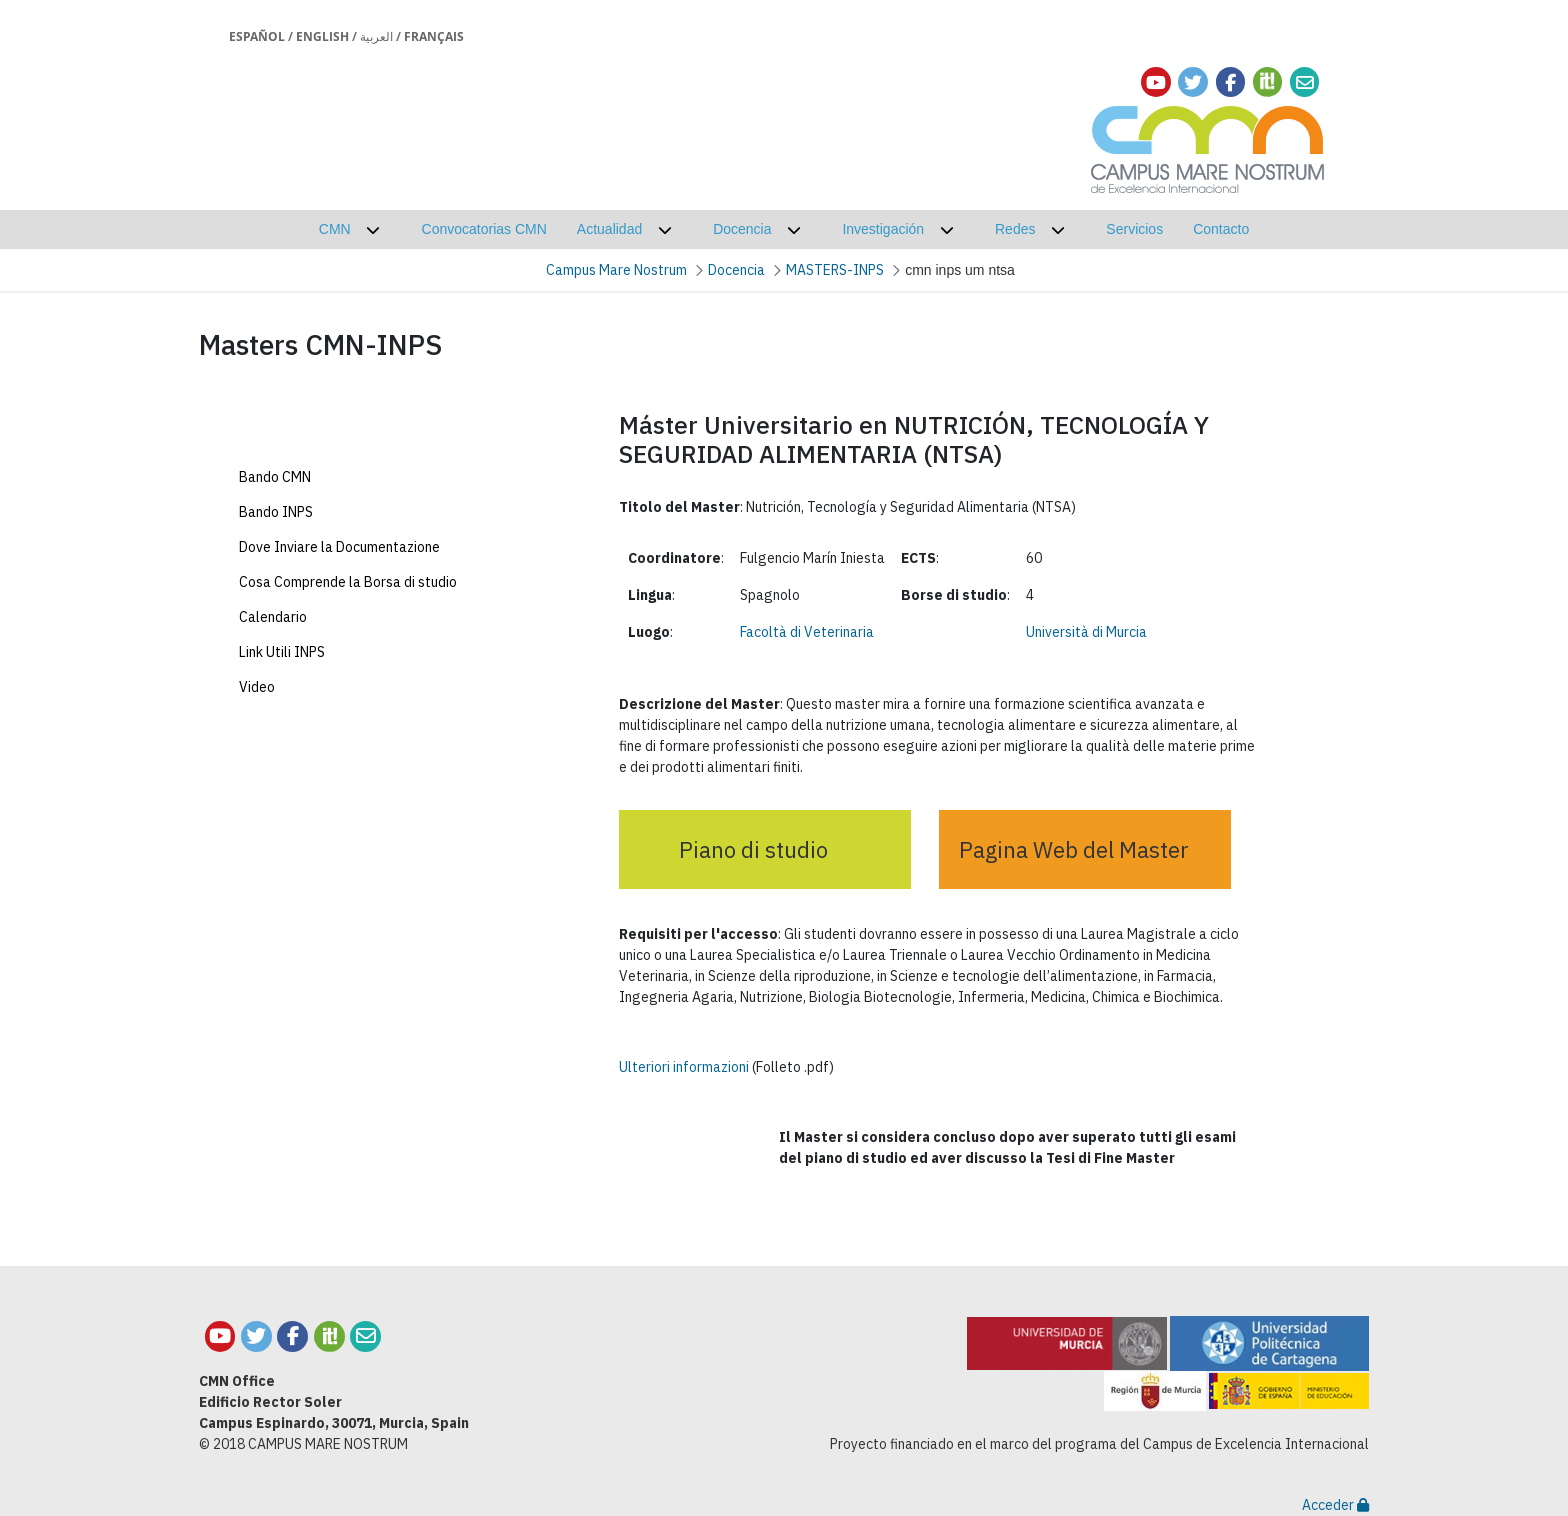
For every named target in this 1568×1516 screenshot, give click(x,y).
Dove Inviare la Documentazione (339, 676)
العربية (376, 36)
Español (257, 36)
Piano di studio (753, 849)
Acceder (1335, 1505)
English (322, 36)
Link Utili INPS (282, 781)
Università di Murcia (1086, 632)
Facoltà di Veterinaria (807, 632)
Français (434, 36)
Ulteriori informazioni (684, 1067)
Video (257, 816)
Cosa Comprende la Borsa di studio (348, 711)
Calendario (273, 746)
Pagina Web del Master (1074, 849)
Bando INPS (276, 641)
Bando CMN (275, 606)
